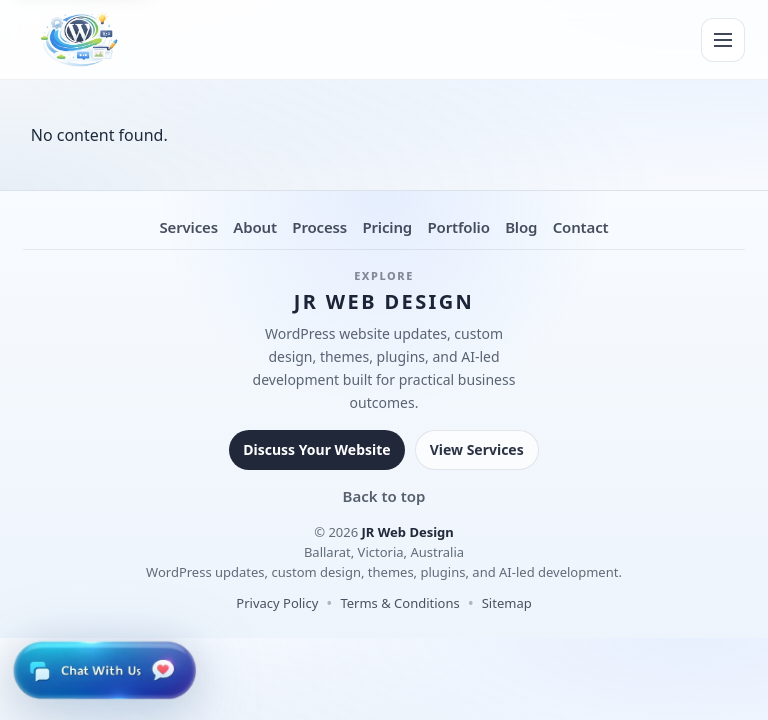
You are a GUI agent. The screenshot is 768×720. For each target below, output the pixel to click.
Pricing (387, 227)
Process (319, 227)
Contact (581, 227)
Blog (521, 227)
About (255, 227)
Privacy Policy (277, 603)
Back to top (384, 496)
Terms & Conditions (399, 603)
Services (188, 227)
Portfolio (458, 227)
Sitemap (507, 603)
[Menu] (723, 40)
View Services (477, 449)
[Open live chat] (104, 670)
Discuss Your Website (316, 449)
